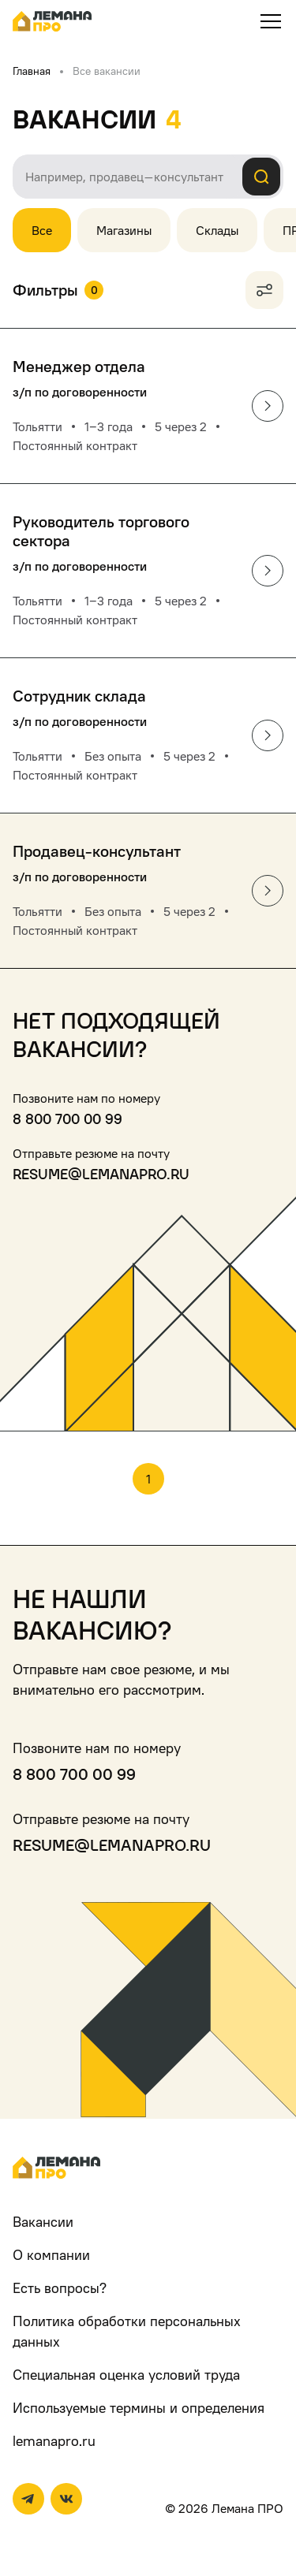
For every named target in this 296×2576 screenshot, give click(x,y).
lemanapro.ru (54, 2441)
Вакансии (43, 2221)
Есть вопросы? (60, 2288)
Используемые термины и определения (138, 2407)
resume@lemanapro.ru (101, 1174)
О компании (51, 2255)
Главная (32, 70)
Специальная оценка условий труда (126, 2374)
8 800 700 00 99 (67, 1119)
